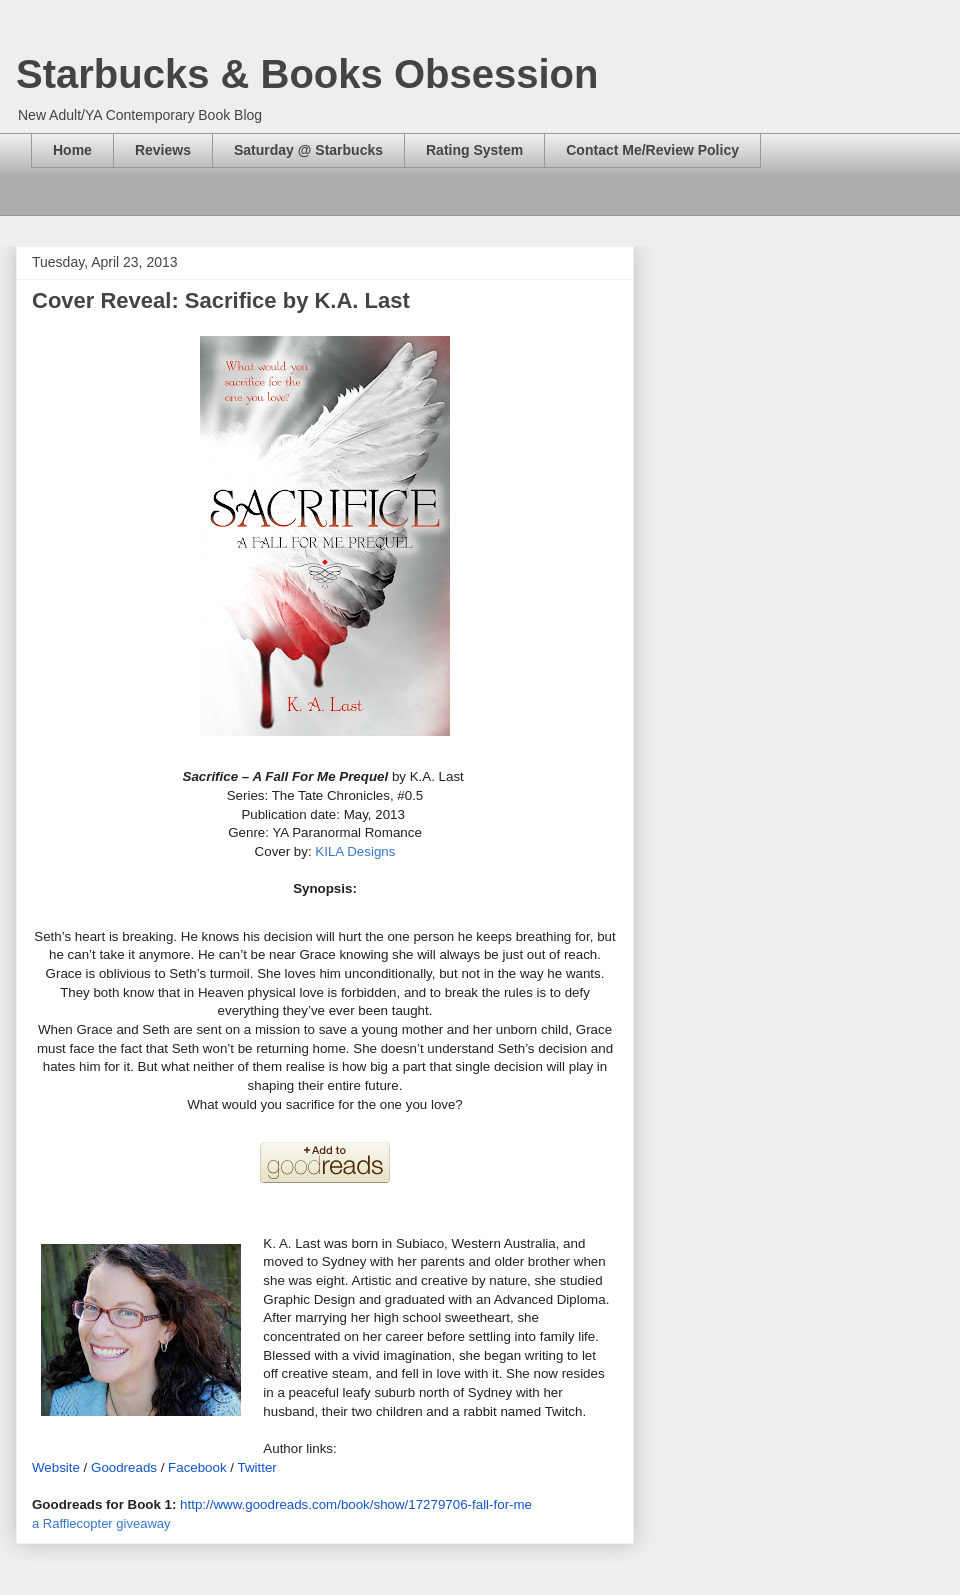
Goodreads (124, 1467)
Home (72, 150)
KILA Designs (355, 851)
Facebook (197, 1467)
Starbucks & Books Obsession (307, 74)
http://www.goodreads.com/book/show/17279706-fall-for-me (356, 1504)
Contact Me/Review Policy (652, 150)
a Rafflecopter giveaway (101, 1523)
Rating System (474, 150)
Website (56, 1467)
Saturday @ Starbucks (308, 150)
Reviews (163, 150)
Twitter (257, 1467)
